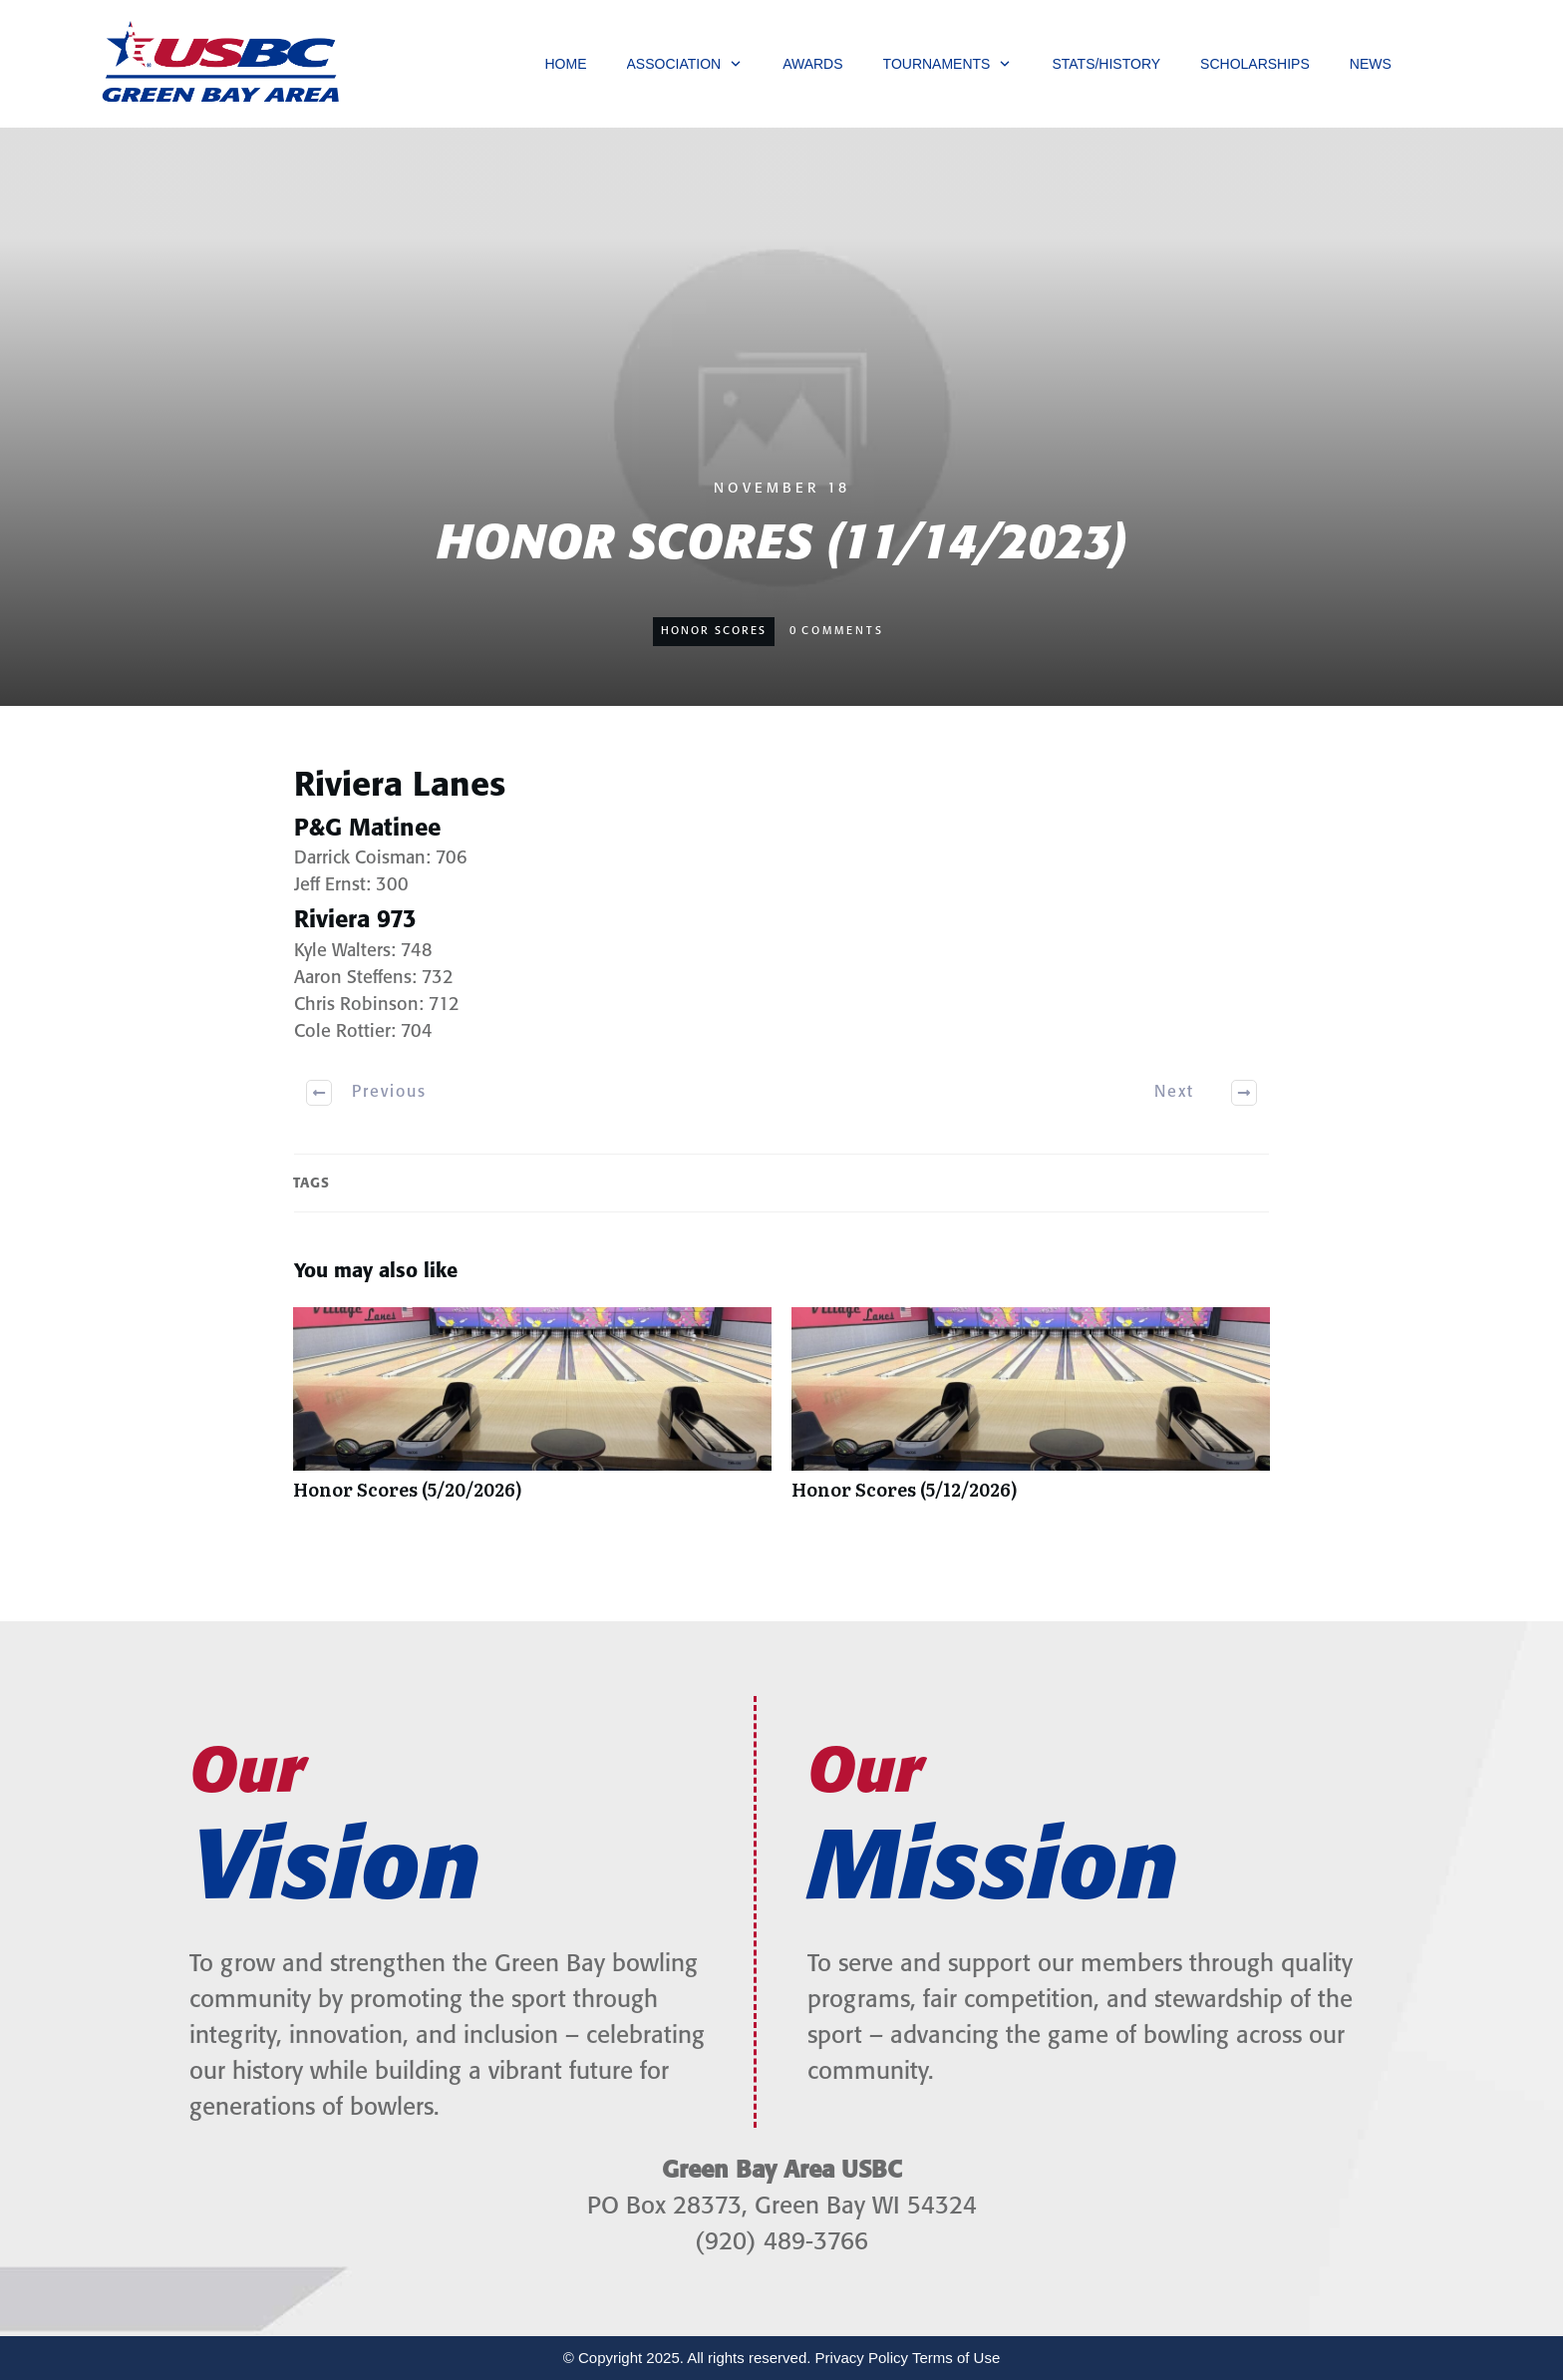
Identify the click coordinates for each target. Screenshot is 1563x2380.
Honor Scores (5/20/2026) (532, 1414)
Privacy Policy (861, 2357)
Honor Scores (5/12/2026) (1030, 1414)
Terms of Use (956, 2357)
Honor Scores (714, 631)
